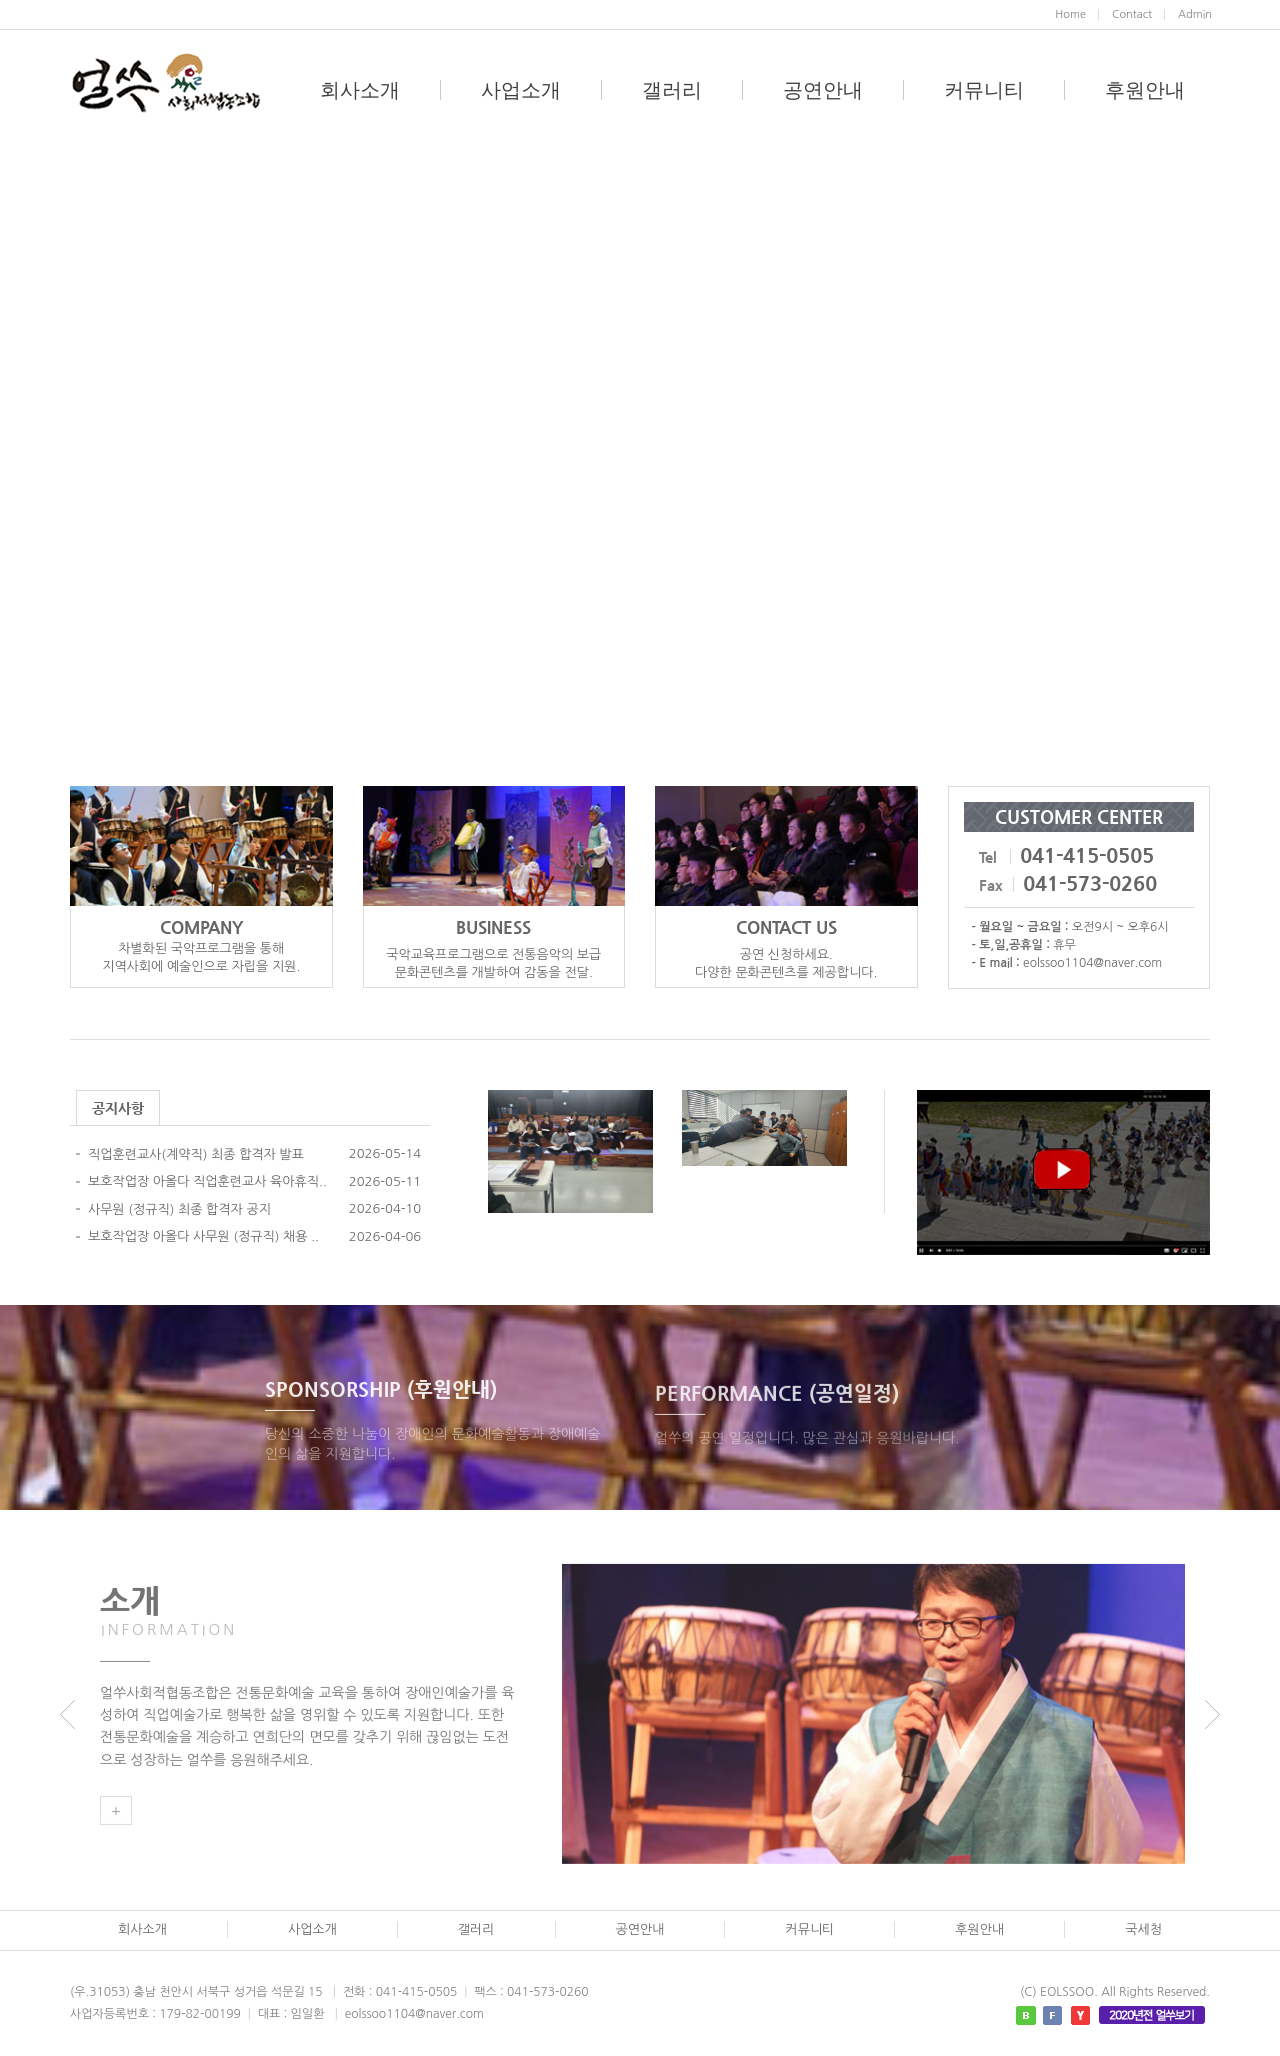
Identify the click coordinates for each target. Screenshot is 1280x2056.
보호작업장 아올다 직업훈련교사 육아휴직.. (207, 1181)
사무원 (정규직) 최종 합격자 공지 (179, 1209)
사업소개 (521, 90)
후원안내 (1145, 90)
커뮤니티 (984, 90)
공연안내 (823, 90)
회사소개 (360, 90)
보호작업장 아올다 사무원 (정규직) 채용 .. (203, 1236)
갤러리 (672, 90)
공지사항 (118, 1108)
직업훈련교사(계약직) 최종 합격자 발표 (196, 1154)
